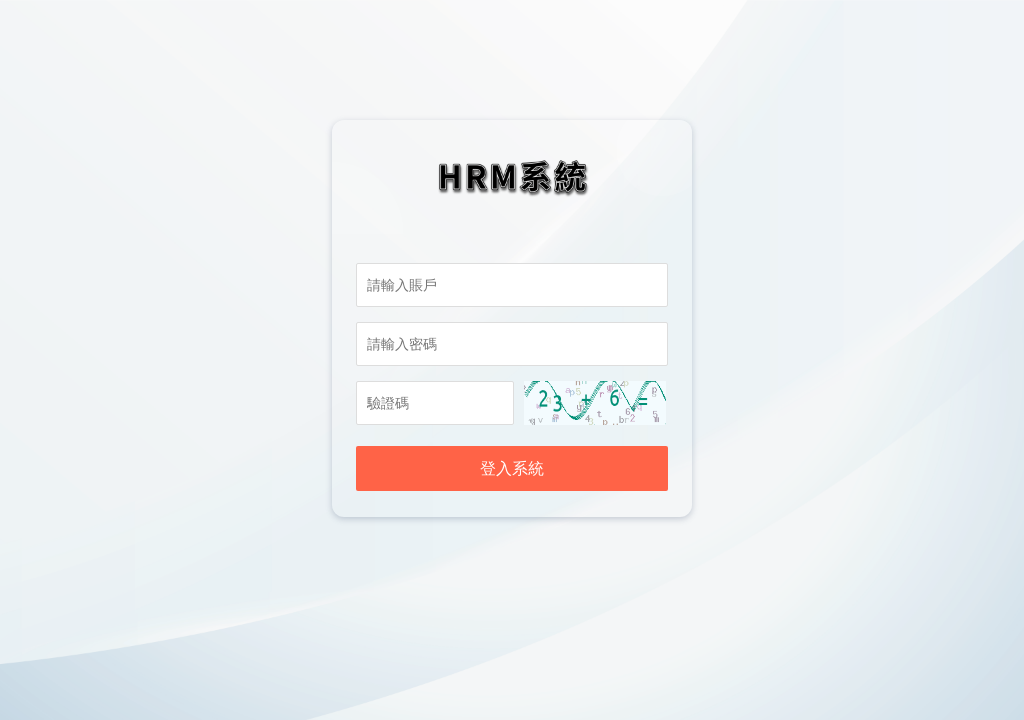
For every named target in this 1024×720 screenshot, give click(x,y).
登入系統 (512, 468)
